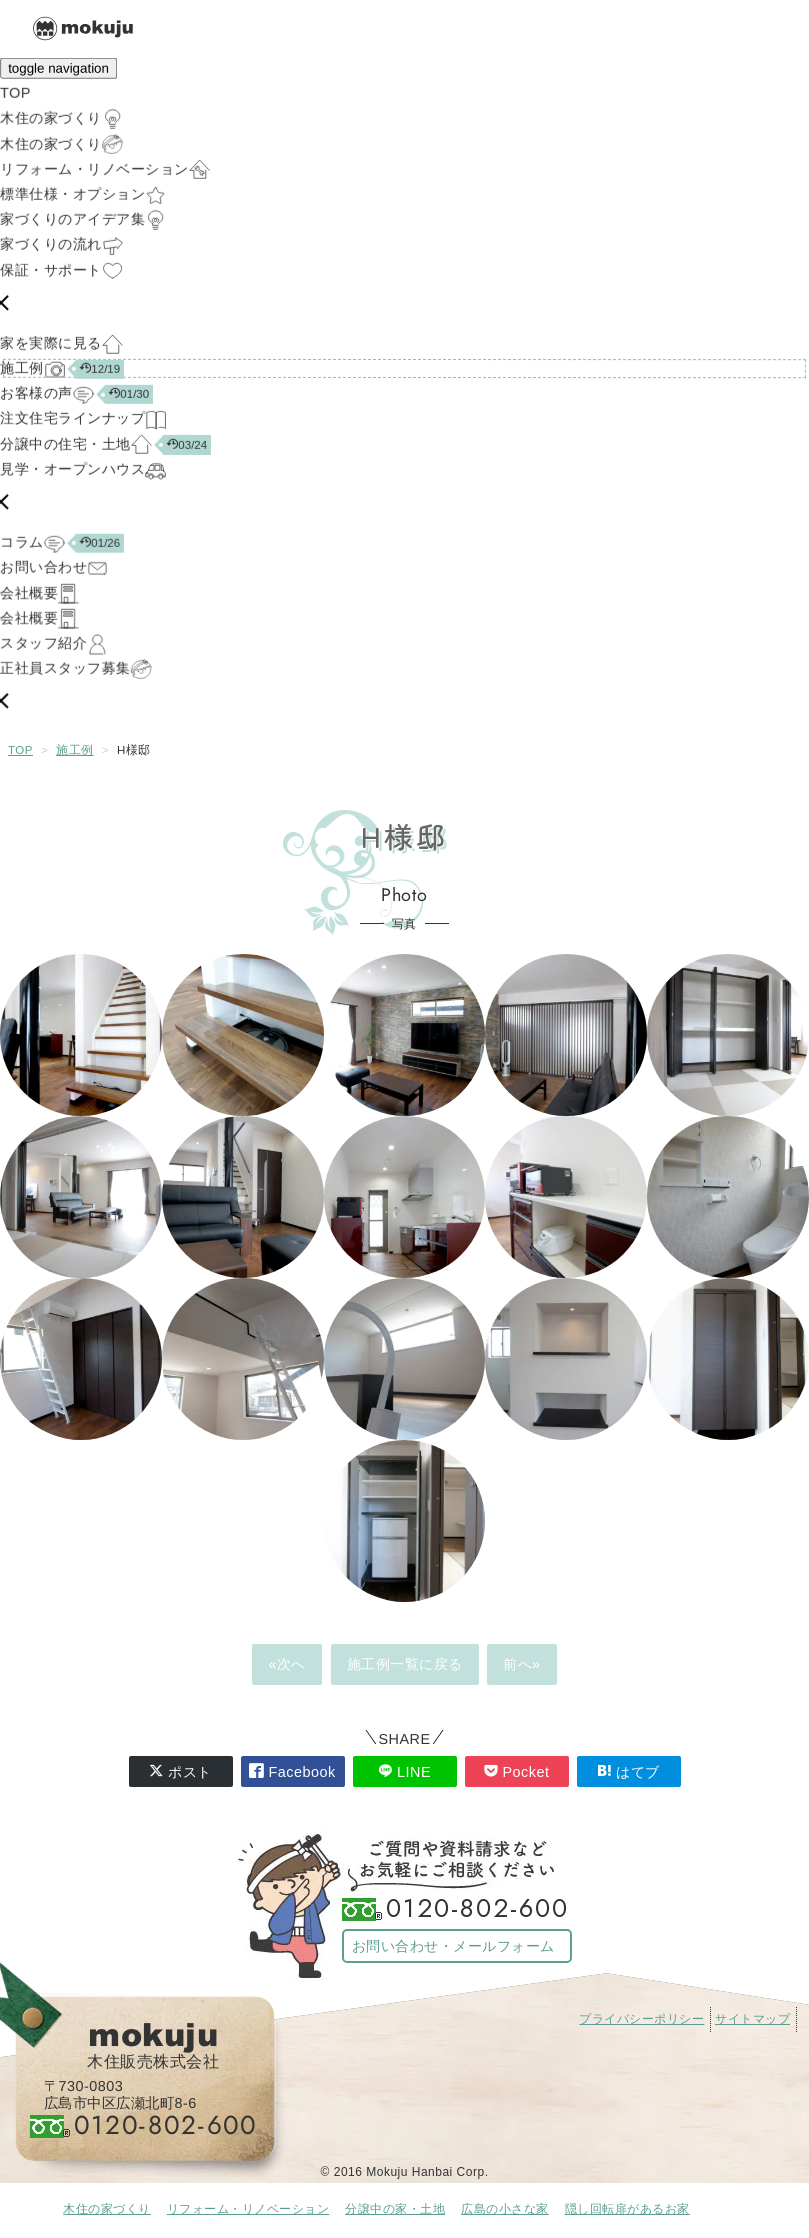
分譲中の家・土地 (395, 2209)
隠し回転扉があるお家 (627, 2209)
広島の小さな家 (505, 2209)
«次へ (287, 1664)
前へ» (522, 1664)
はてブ (628, 1771)
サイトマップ (752, 2019)
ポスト (180, 1771)
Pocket (517, 1771)
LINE (404, 1771)
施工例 (75, 750)
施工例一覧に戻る (405, 1664)
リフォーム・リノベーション (248, 2209)
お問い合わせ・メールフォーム (453, 1946)
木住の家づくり (107, 2209)
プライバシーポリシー (641, 2019)
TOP (20, 750)
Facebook (292, 1771)
